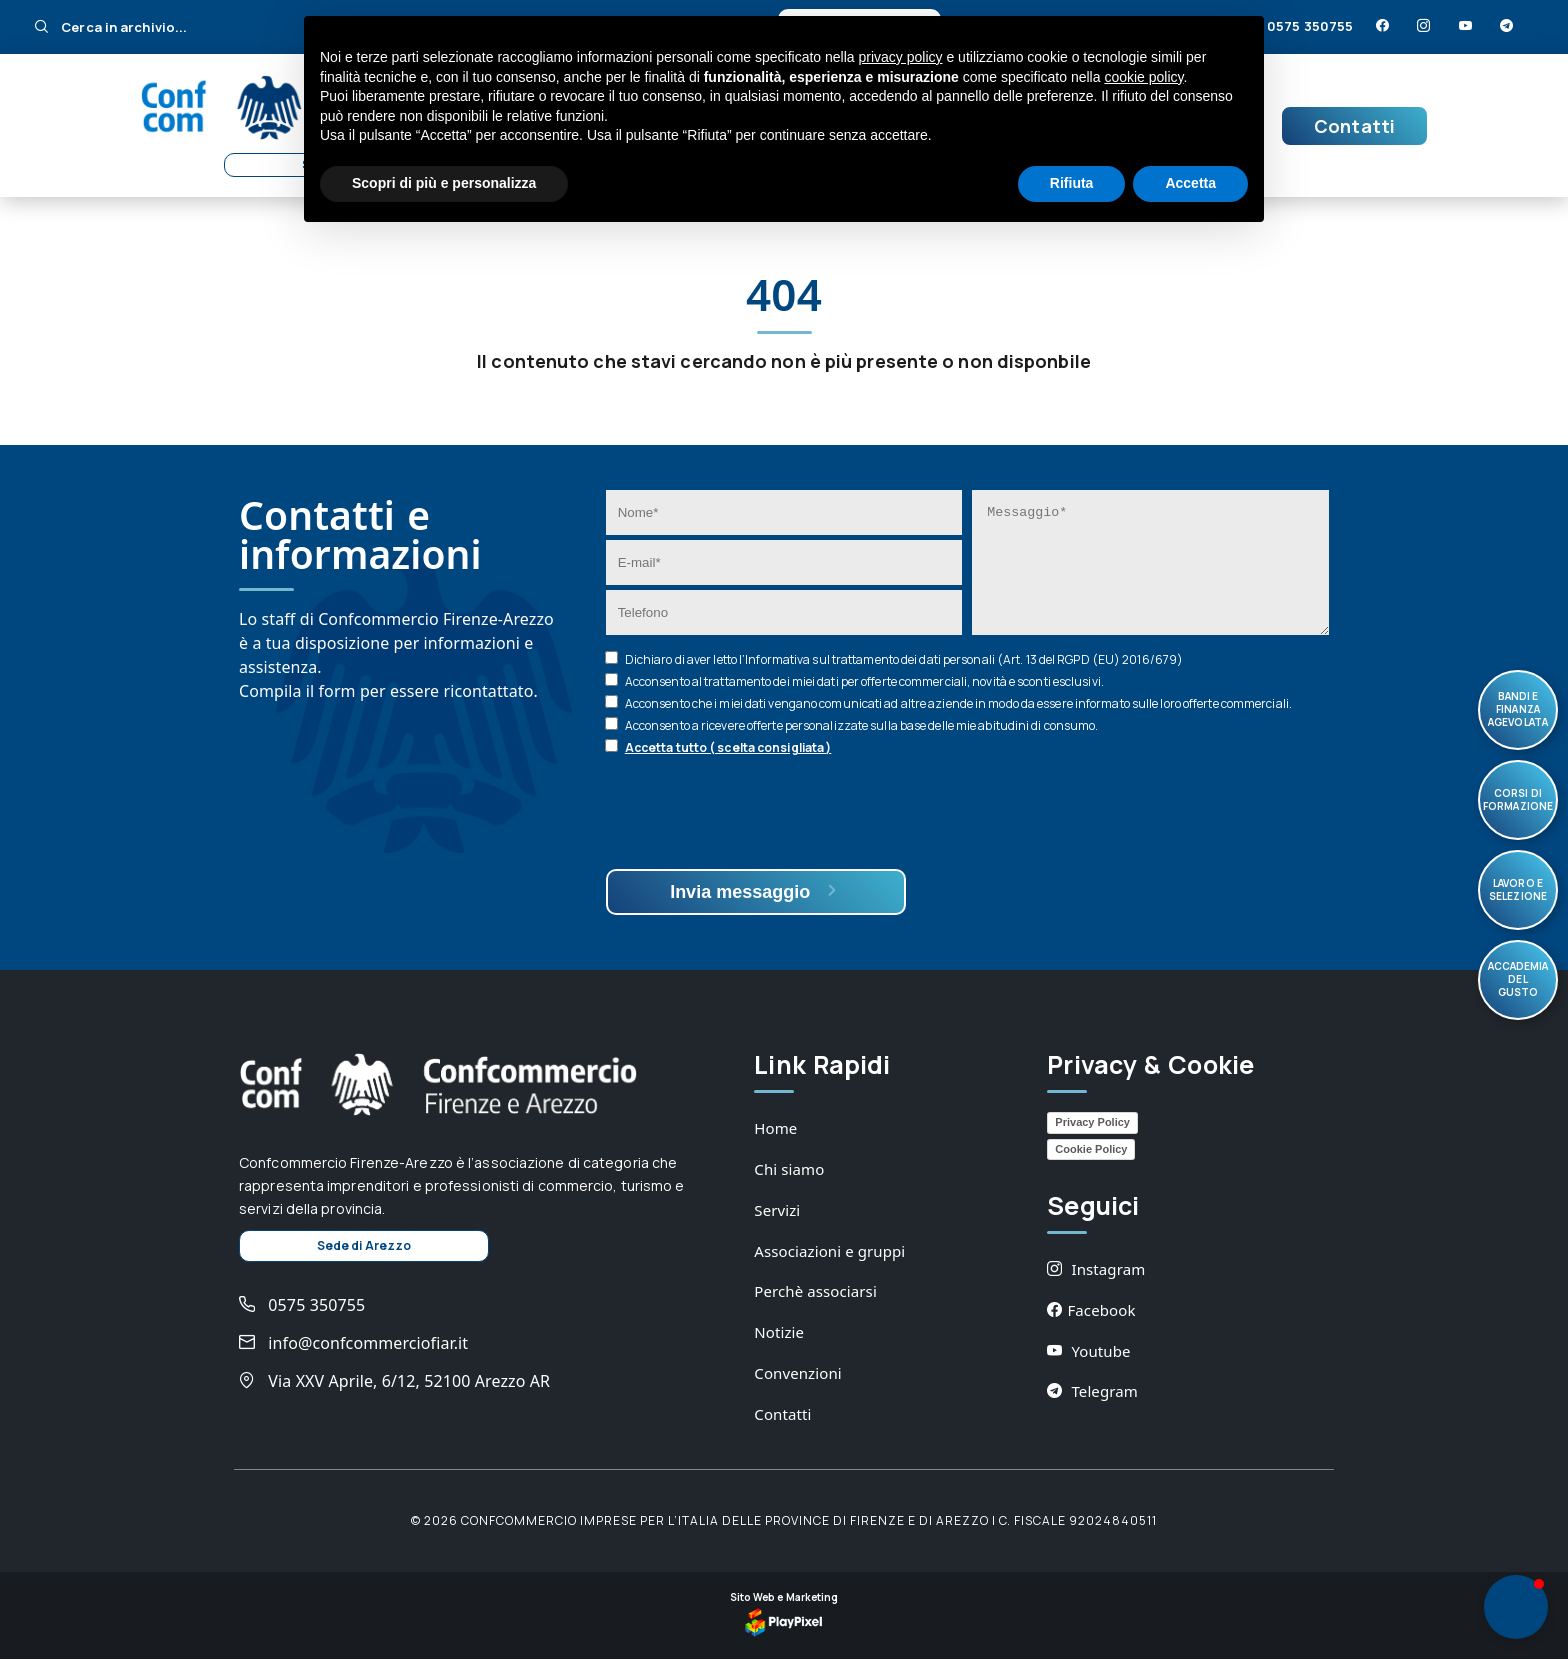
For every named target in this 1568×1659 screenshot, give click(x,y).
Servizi (777, 1210)
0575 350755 (1299, 26)
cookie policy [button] (1143, 77)
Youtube (1088, 1351)
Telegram (1092, 1391)
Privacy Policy (1092, 1122)
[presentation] (758, 815)
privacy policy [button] (901, 57)
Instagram (1096, 1269)
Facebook (1091, 1310)
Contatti (1354, 126)
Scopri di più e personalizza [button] (444, 183)
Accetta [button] (1190, 183)
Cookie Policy (1091, 1149)
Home (775, 1128)
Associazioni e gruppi (829, 1251)
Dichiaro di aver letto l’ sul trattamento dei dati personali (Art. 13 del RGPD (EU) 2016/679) (904, 659)
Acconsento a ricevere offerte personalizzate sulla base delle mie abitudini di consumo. (862, 725)
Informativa (777, 659)
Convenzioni (797, 1373)
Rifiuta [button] (1072, 183)
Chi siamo (789, 1169)
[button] (1516, 1607)
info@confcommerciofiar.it (353, 1343)
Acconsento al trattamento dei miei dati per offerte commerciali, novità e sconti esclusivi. (864, 681)
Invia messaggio (755, 891)
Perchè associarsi (815, 1291)
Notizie (779, 1332)
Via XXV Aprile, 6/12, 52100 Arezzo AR (394, 1381)
